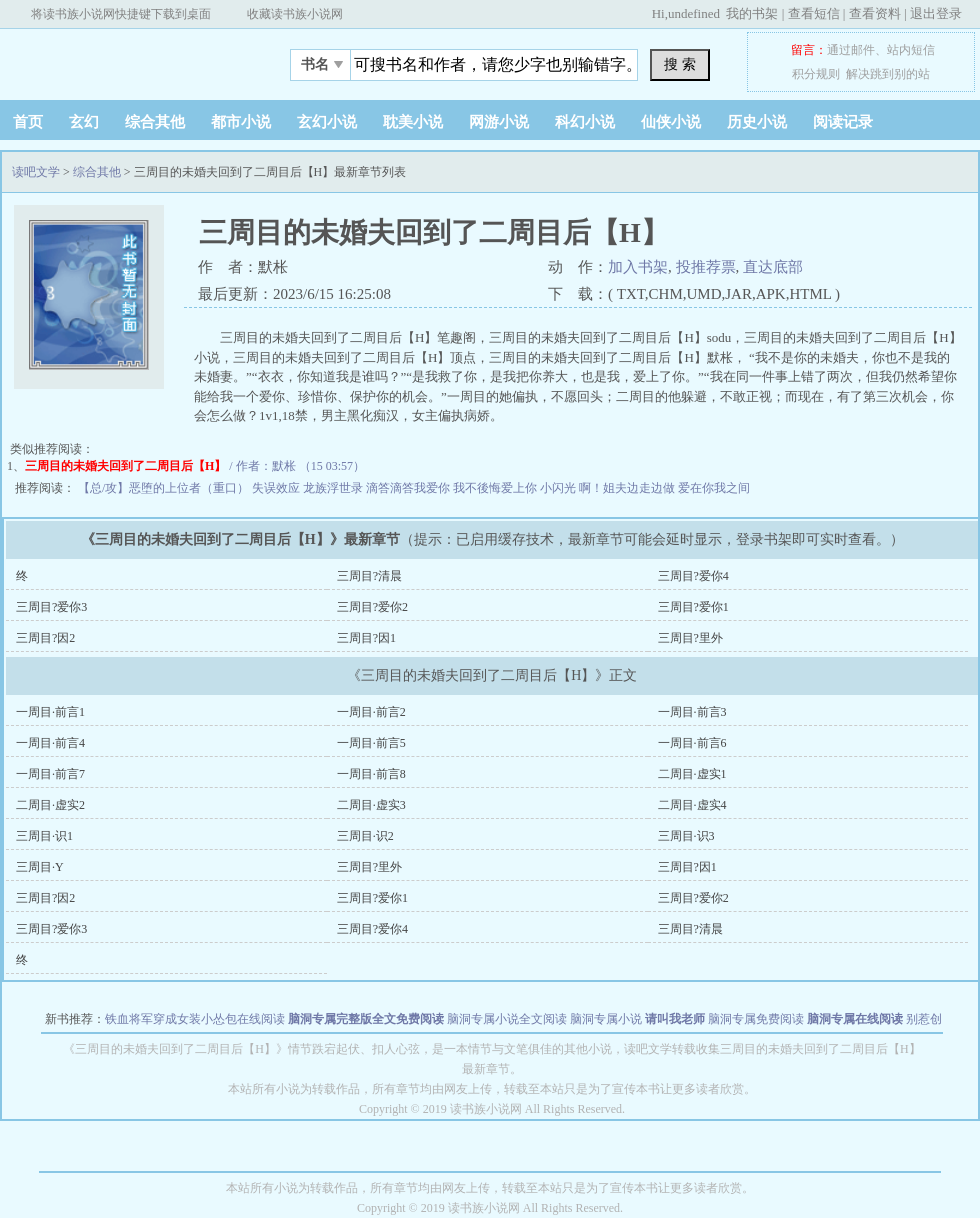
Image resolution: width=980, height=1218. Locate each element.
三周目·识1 (44, 836)
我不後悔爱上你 (496, 488)
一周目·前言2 (371, 712)
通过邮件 (851, 50)
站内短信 (911, 50)
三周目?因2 (45, 638)
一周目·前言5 (371, 743)
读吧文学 (125, 59)
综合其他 (155, 122)
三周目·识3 (686, 836)
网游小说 (499, 122)
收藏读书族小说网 (295, 14)
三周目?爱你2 (372, 607)
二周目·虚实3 (371, 805)
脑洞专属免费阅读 (756, 1019)
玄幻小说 (327, 122)
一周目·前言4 (50, 743)
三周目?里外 (690, 638)
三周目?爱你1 (693, 607)
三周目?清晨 (369, 576)
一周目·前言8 (371, 774)
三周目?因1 (366, 638)
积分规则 (816, 74)
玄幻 (84, 122)
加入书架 (638, 267)
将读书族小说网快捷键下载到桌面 (121, 14)
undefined (694, 13)
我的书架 (752, 13)
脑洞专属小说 (606, 1019)
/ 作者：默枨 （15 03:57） (195, 466)
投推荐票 (706, 267)
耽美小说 (413, 122)
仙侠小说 (671, 122)
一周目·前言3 (692, 712)
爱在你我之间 (714, 488)
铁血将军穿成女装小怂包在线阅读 (195, 1019)
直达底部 (773, 267)
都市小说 (241, 122)
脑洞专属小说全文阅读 (507, 1019)
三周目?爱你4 (693, 576)
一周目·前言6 (692, 743)
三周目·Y (40, 867)
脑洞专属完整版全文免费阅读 (366, 1019)
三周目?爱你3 (51, 607)
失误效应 (277, 488)
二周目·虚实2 (50, 805)
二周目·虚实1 (692, 774)
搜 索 (680, 64)
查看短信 (814, 13)
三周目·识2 (365, 836)
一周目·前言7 (50, 774)
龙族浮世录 (334, 488)
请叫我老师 (675, 1019)
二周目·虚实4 (692, 805)
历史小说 (757, 122)
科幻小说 (585, 122)
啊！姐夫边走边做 (628, 488)
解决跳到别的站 (888, 74)
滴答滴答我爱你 (409, 488)
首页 (28, 122)
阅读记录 (843, 122)
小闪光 (559, 488)
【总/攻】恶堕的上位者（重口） (165, 488)
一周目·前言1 (50, 712)
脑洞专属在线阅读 (855, 1019)
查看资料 (875, 13)
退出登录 (936, 13)
